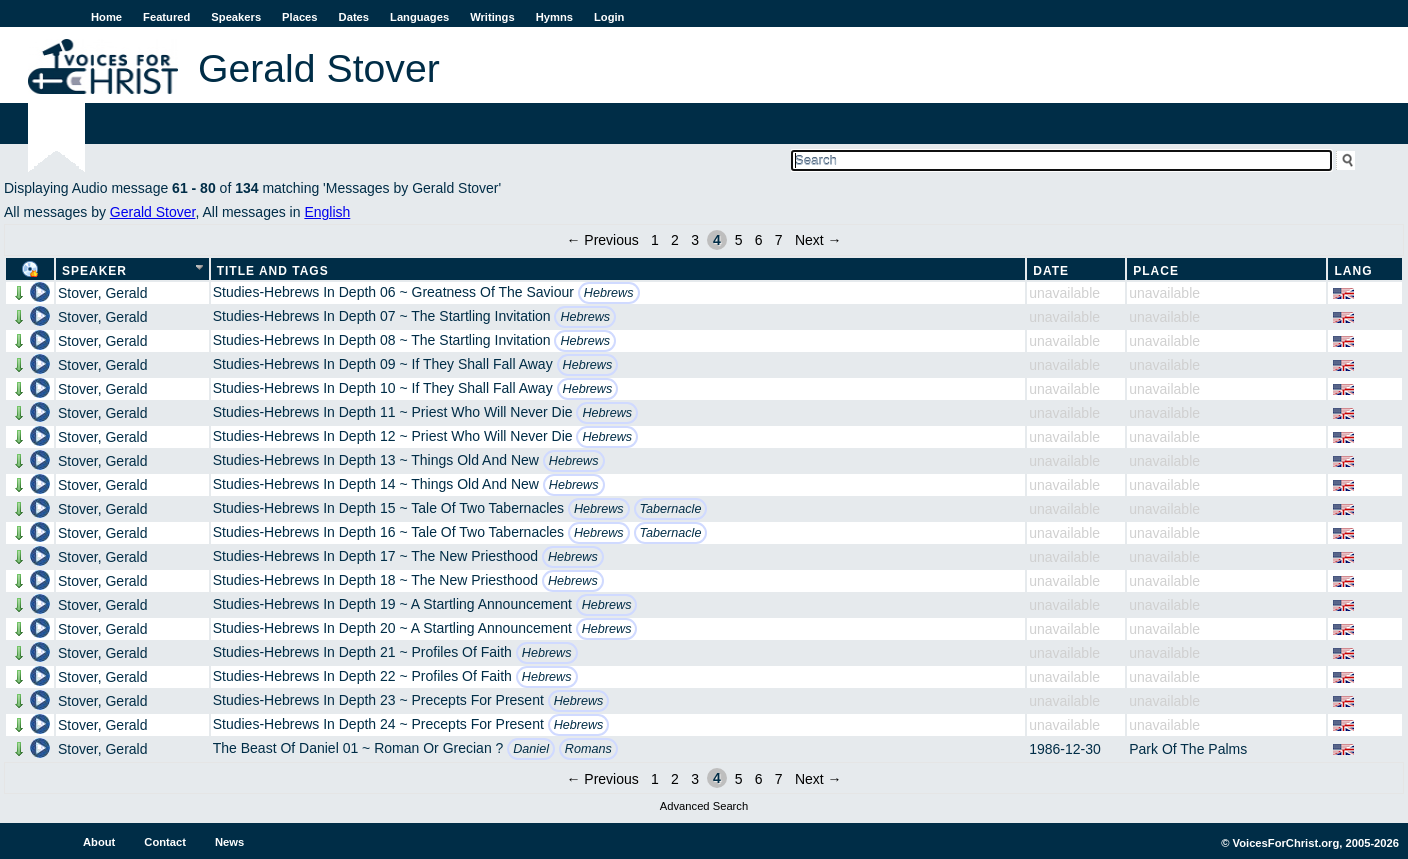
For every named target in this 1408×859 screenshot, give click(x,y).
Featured (166, 17)
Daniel (531, 749)
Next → (818, 240)
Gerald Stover (153, 212)
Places (299, 17)
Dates (354, 17)
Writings (492, 17)
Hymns (554, 17)
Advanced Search (704, 806)
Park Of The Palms (1188, 749)
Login (609, 17)
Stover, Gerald (103, 293)
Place (1156, 271)
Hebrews (609, 293)
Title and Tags (273, 271)
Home (106, 17)
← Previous (602, 240)
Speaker (94, 271)
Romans (588, 749)
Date (1051, 271)
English (327, 212)
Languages (419, 17)
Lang (1353, 271)
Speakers (236, 17)
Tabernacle (671, 509)
